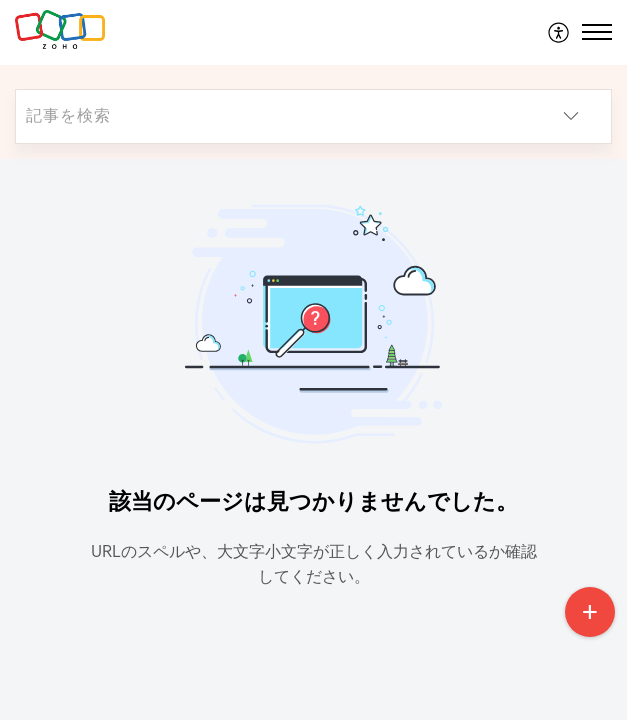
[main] (313, 439)
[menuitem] (559, 32)
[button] (559, 32)
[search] (273, 116)
